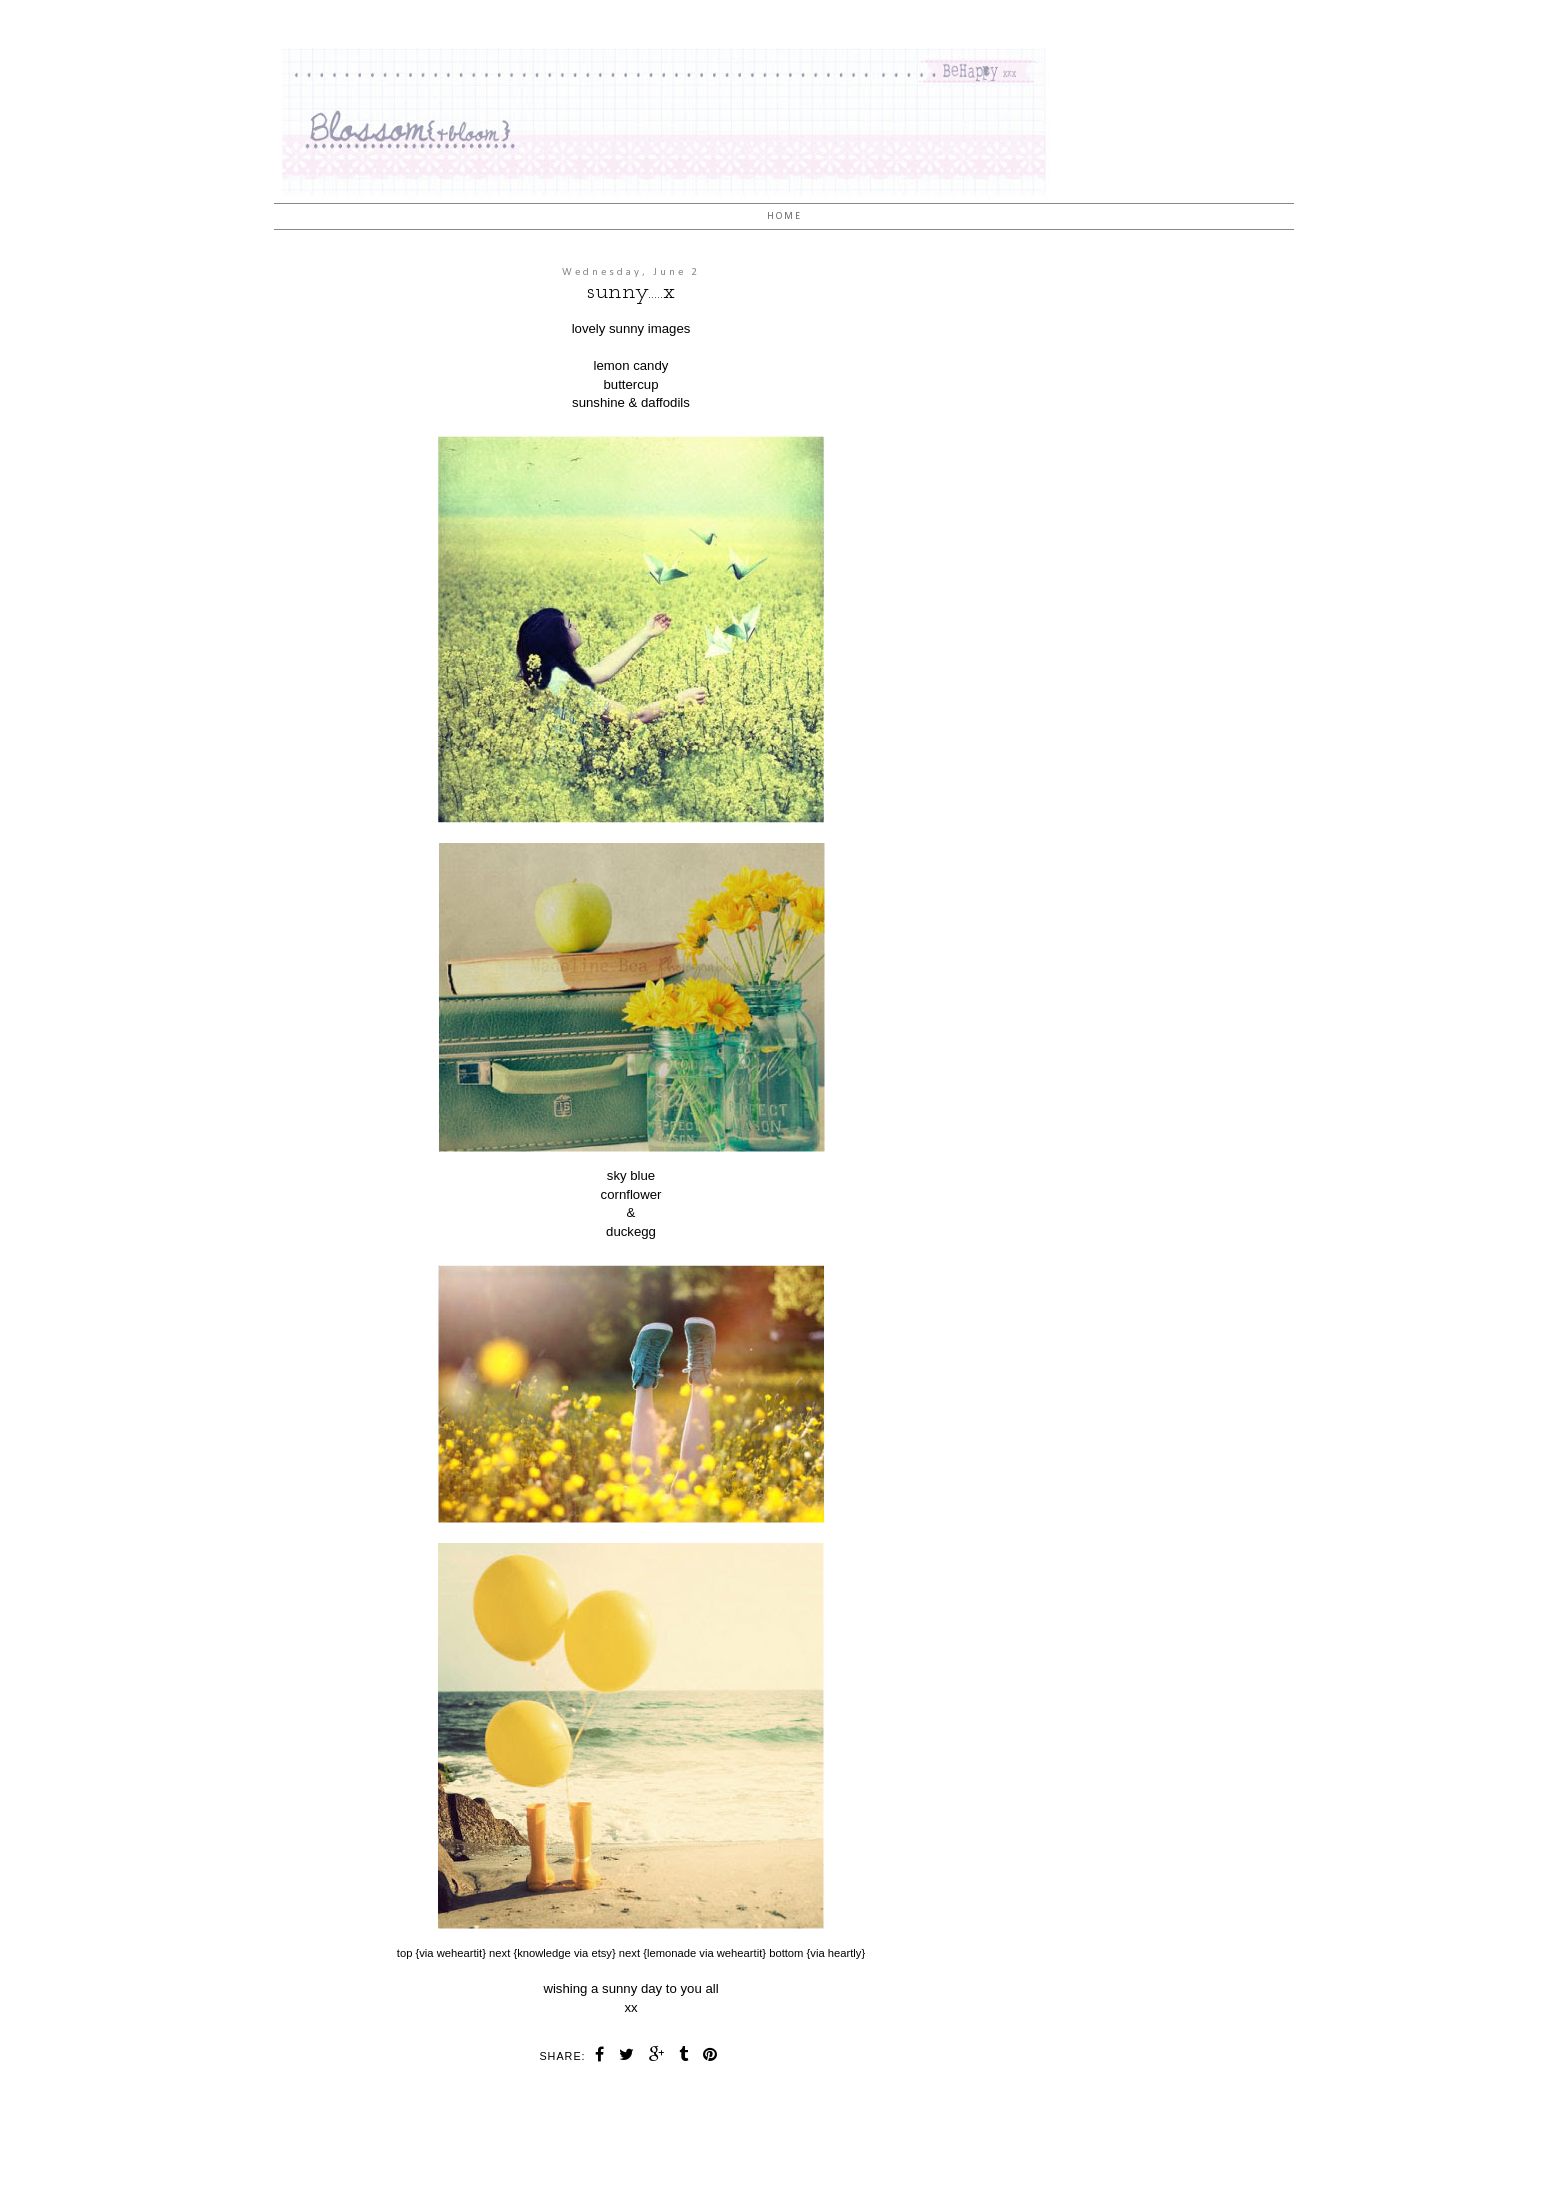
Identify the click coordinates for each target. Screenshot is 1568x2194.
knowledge (544, 1953)
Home (784, 216)
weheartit (460, 1953)
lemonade (671, 1953)
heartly (845, 1953)
